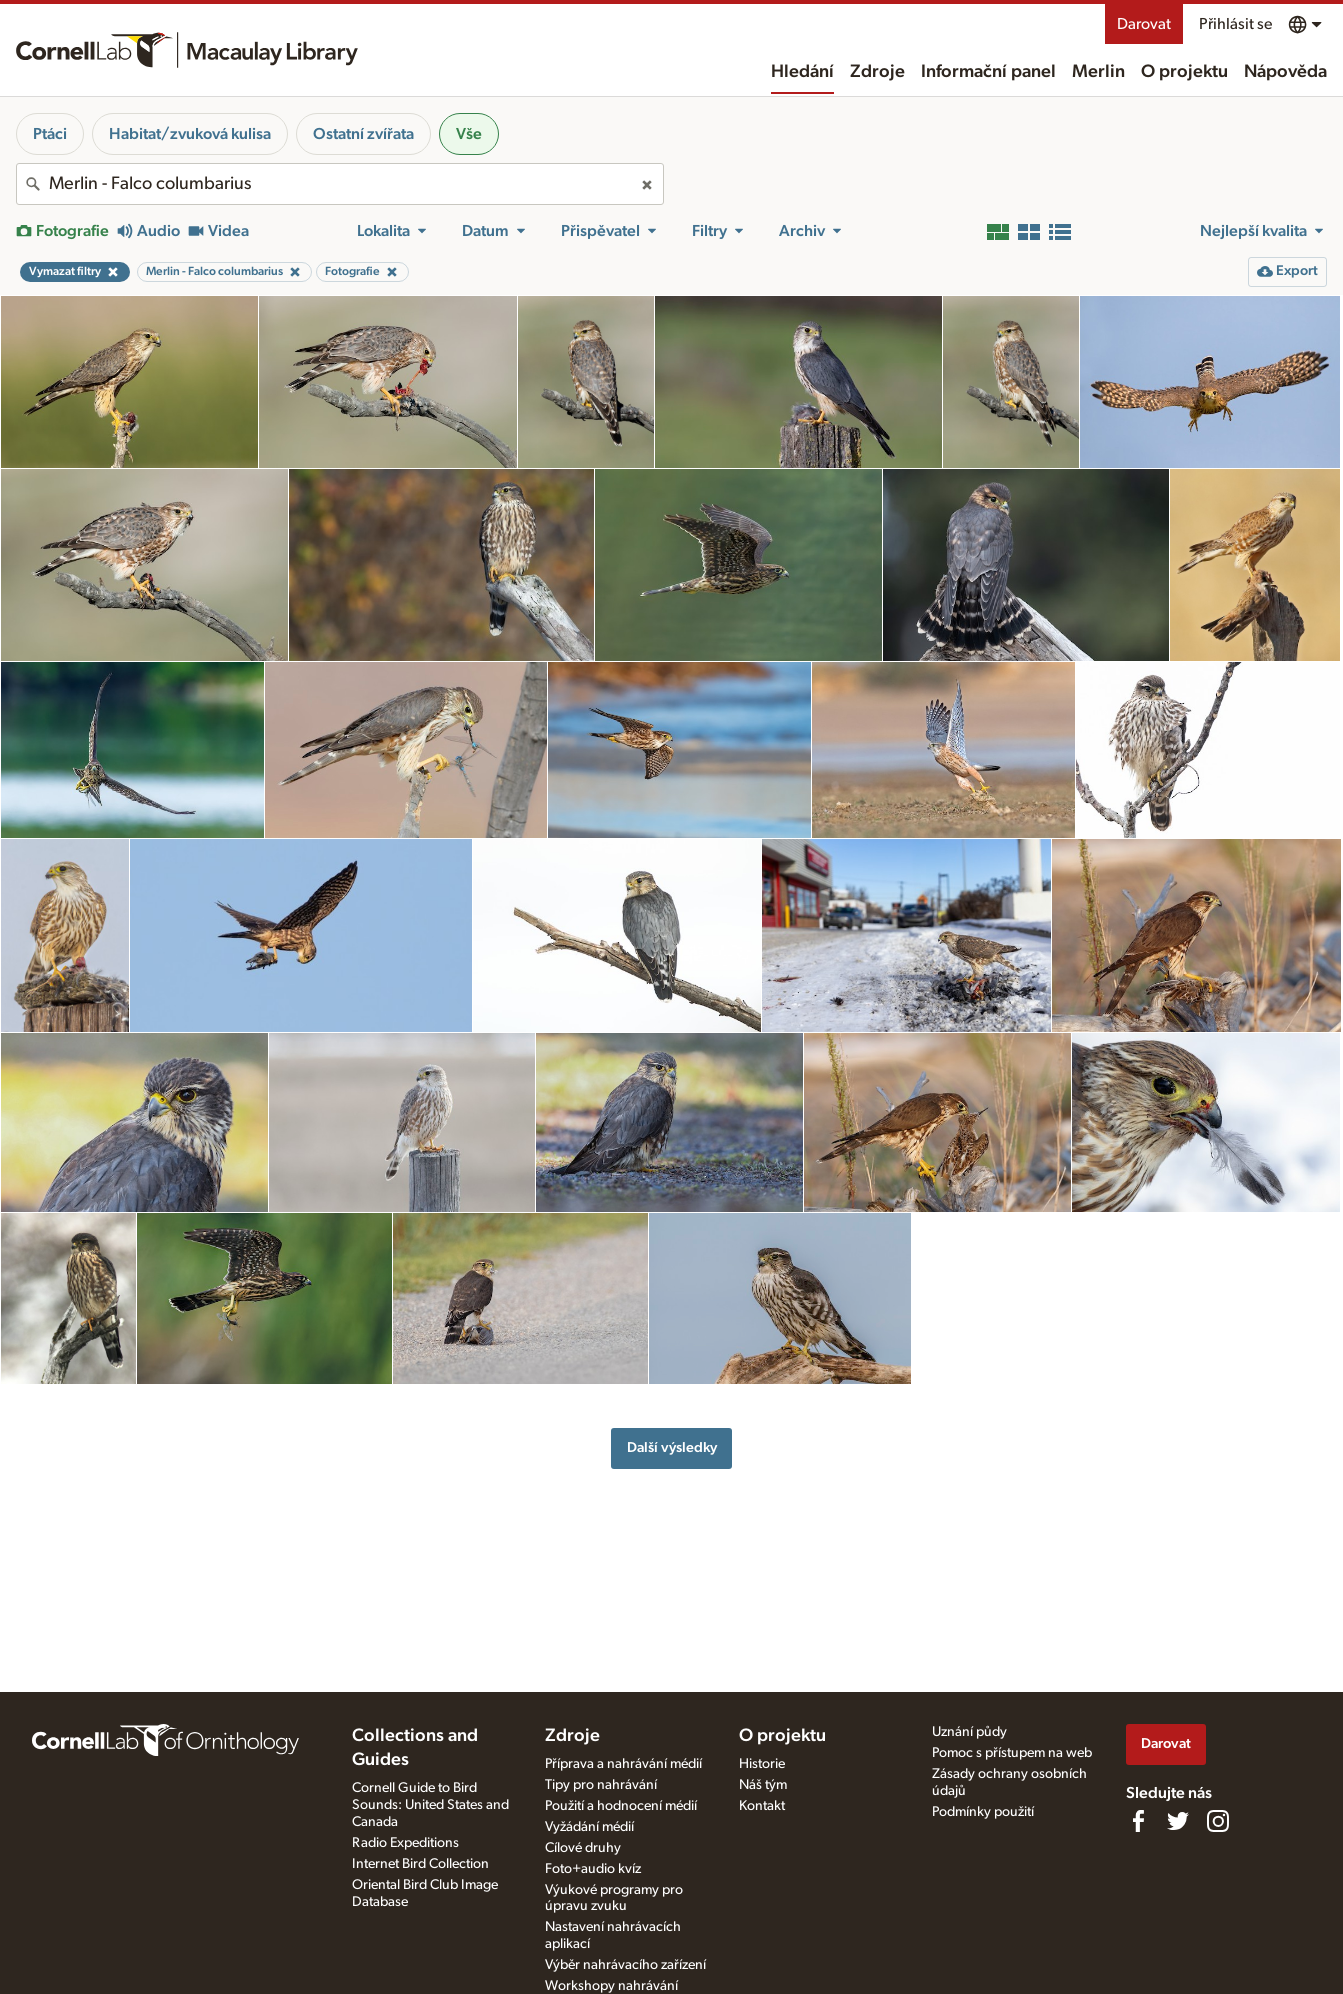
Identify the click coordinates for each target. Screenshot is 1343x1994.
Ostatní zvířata (363, 134)
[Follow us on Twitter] (1178, 1821)
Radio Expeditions (405, 1843)
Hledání (802, 72)
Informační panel (988, 72)
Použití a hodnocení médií (621, 1806)
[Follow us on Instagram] (1218, 1821)
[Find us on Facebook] (1138, 1821)
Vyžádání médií (589, 1827)
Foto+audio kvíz (593, 1869)
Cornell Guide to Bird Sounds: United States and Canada (430, 1805)
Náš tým (763, 1785)
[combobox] (340, 184)
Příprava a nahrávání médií (623, 1764)
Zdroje (877, 72)
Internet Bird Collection (420, 1864)
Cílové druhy (583, 1848)
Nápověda (1285, 72)
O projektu (1184, 72)
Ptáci (50, 134)
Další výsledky (672, 1447)
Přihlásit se (1235, 24)
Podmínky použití (983, 1812)
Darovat (1144, 24)
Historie (762, 1764)
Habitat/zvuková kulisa (190, 134)
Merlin (1098, 72)
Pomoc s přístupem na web (1012, 1753)
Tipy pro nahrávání (601, 1785)
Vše (469, 134)
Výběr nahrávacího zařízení (625, 1965)
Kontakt (762, 1806)
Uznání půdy (969, 1732)
